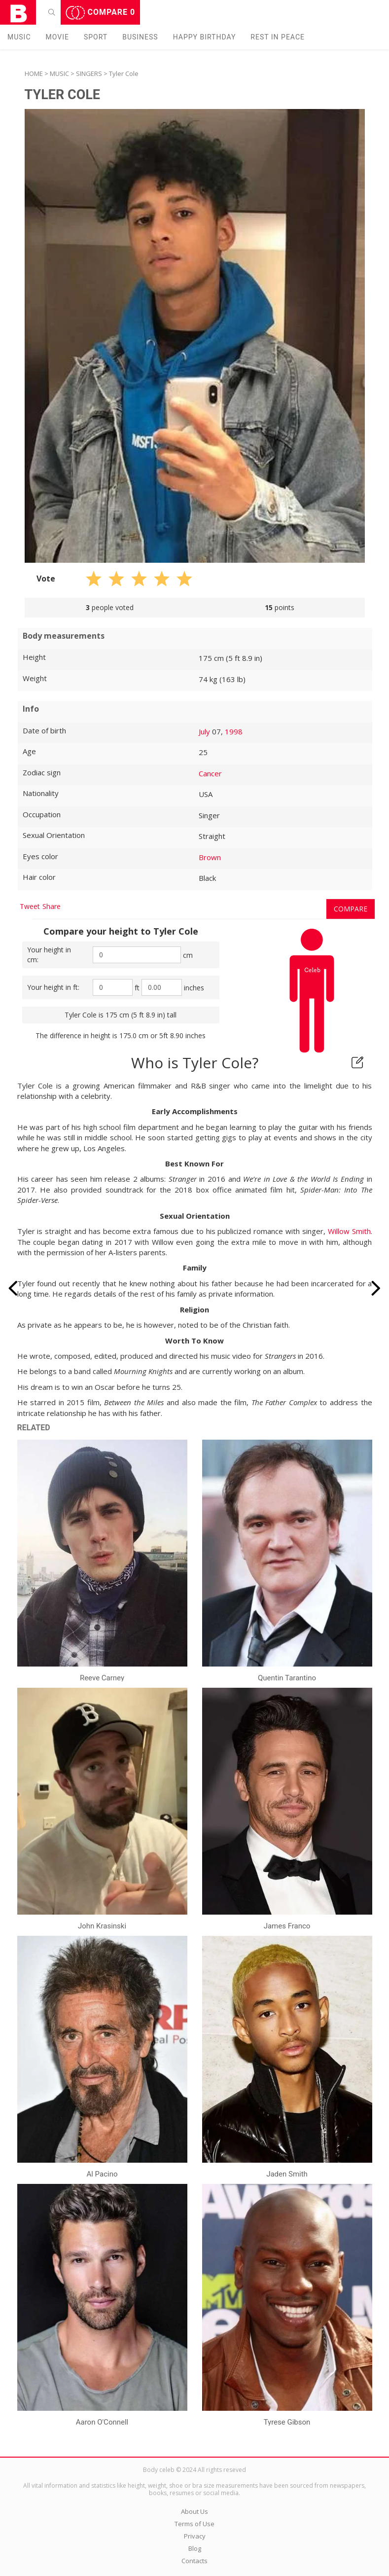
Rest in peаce (277, 37)
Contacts (194, 2560)
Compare (101, 12)
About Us (194, 2511)
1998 (234, 731)
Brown (210, 857)
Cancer (210, 773)
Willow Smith (349, 1231)
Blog (194, 2548)
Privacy (195, 2536)
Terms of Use (194, 2523)
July (204, 731)
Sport (95, 37)
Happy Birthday (204, 37)
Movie (57, 37)
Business (140, 37)
